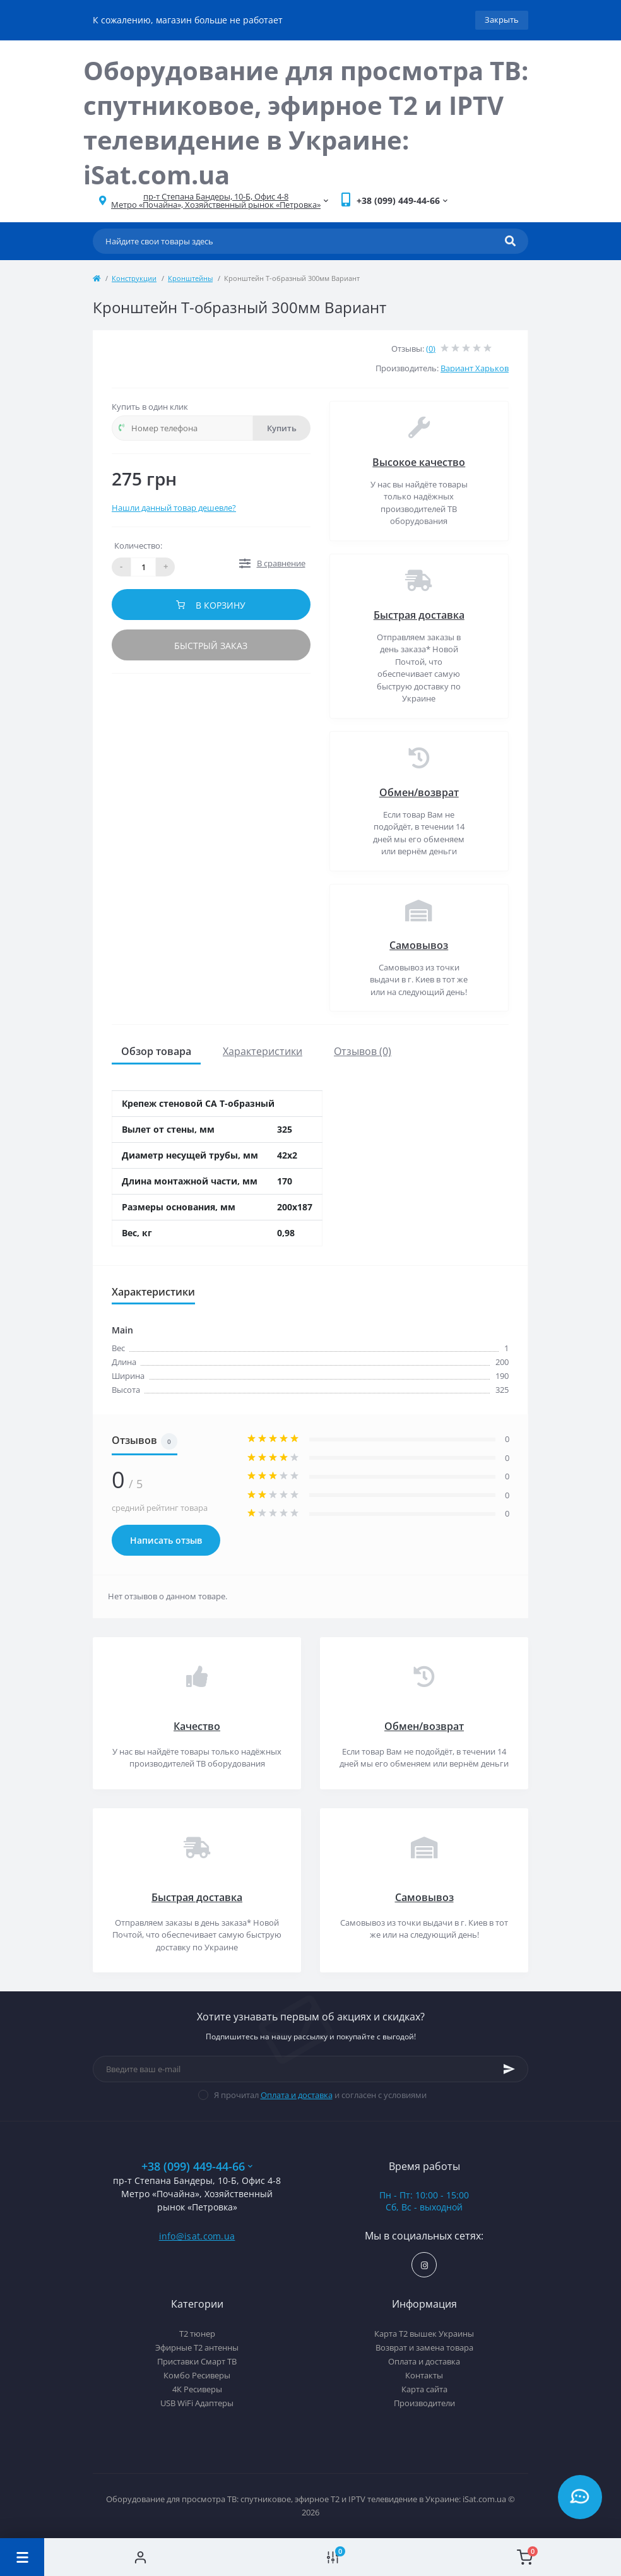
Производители (424, 2403)
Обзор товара (156, 1051)
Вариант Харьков (475, 368)
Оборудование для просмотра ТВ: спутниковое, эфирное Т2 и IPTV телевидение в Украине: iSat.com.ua (305, 122)
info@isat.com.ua (197, 2236)
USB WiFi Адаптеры (197, 2403)
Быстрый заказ (210, 646)
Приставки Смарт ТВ (197, 2361)
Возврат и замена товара (424, 2347)
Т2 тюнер (197, 2333)
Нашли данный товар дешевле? (174, 507)
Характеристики (262, 1051)
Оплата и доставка (297, 2095)
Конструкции (134, 278)
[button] (215, 201)
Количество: (138, 545)
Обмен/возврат (419, 792)
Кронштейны (190, 278)
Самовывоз (418, 945)
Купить (282, 428)
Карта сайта (424, 2389)
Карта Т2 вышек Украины (424, 2333)
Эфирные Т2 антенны (197, 2347)
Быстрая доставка (419, 615)
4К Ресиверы (197, 2389)
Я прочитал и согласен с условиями (320, 2095)
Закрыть (502, 19)
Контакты (424, 2375)
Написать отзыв (166, 1540)
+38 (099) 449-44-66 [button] (196, 2166)
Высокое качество (418, 462)
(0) (430, 348)
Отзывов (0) (362, 1051)
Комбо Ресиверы (196, 2375)
